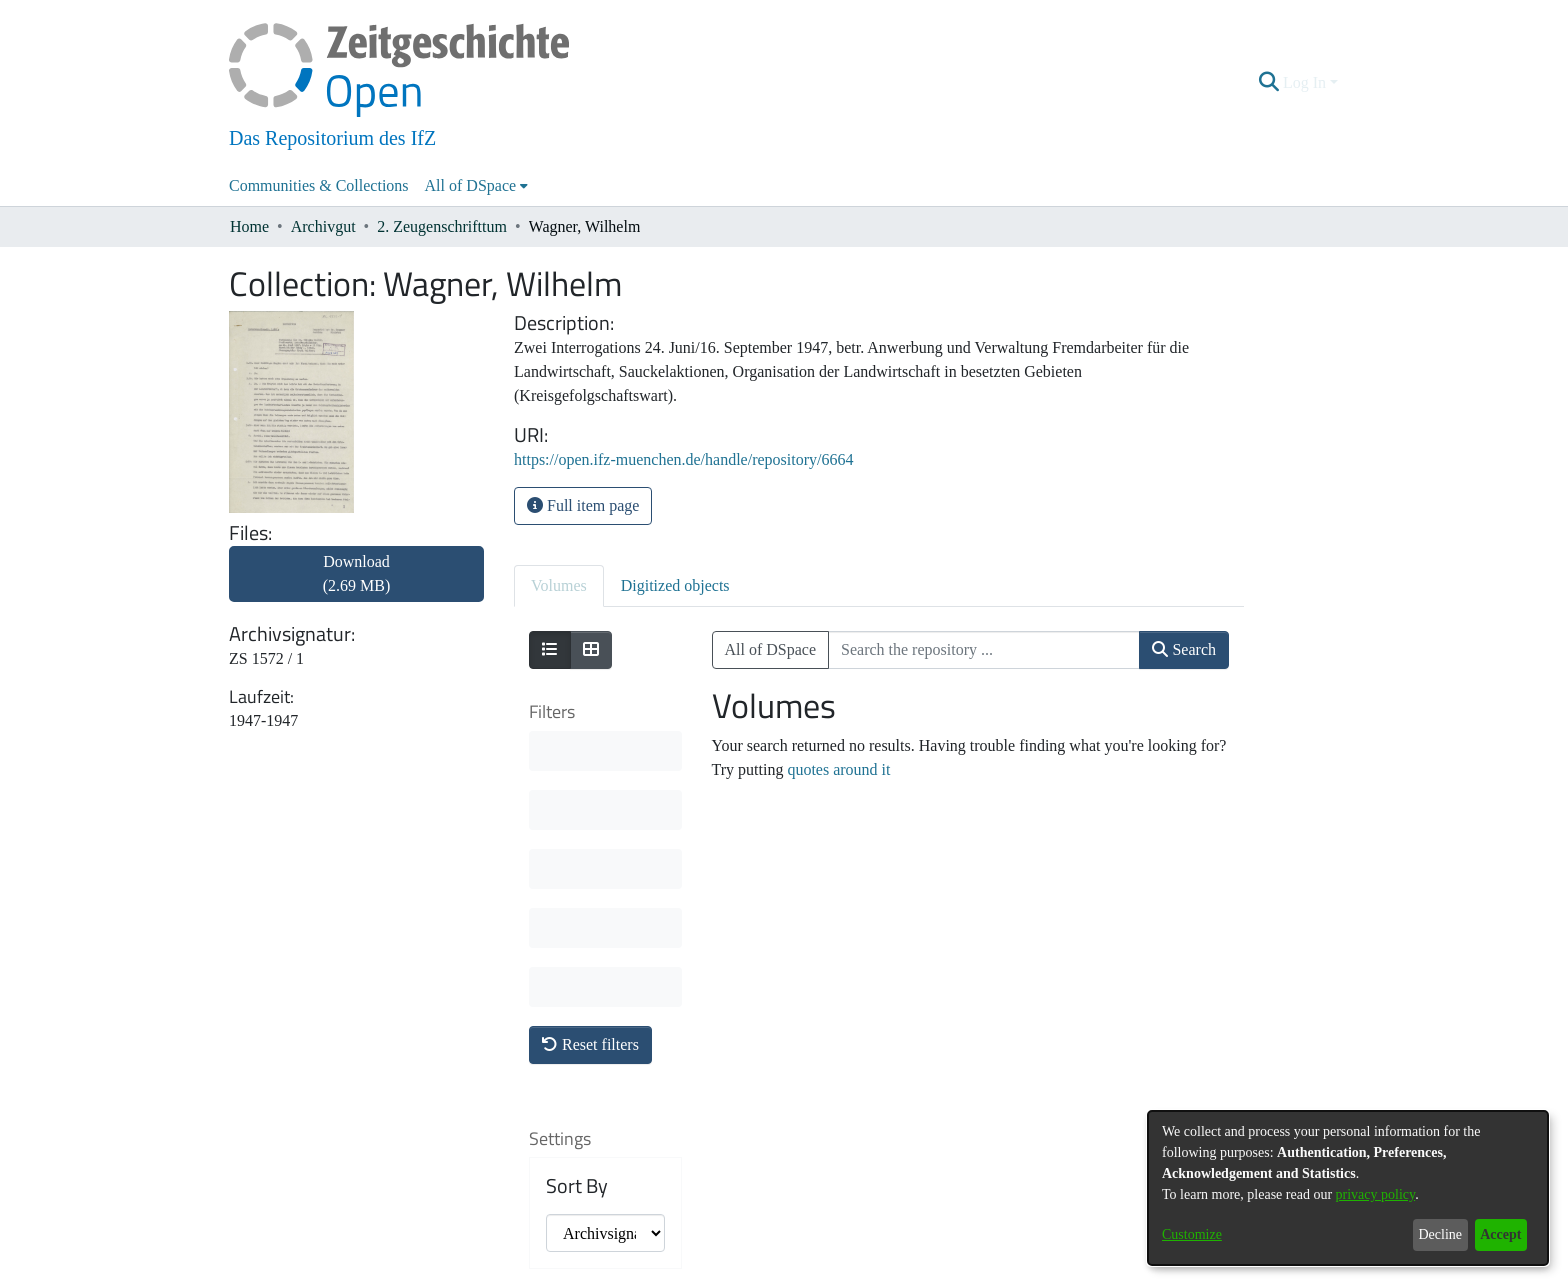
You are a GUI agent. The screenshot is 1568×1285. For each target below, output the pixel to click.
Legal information (808, 1272)
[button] (1269, 83)
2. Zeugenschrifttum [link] (442, 226)
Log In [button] (1306, 82)
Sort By (577, 891)
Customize (1192, 1234)
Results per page (593, 1031)
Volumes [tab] (559, 585)
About (676, 1272)
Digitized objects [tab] (675, 585)
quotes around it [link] (838, 769)
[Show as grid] (591, 650)
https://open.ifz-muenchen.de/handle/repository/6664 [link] (683, 459)
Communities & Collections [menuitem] (319, 185)
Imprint (888, 1272)
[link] (356, 585)
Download (357, 573)
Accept (1500, 1234)
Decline (1440, 1234)
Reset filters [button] (590, 749)
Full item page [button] (583, 505)
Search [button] (1184, 649)
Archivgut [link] (323, 226)
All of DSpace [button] (471, 185)
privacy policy (1376, 1194)
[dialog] (1348, 1188)
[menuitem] (477, 186)
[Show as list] (550, 650)
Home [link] (249, 226)
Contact (728, 1272)
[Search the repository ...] (984, 650)
